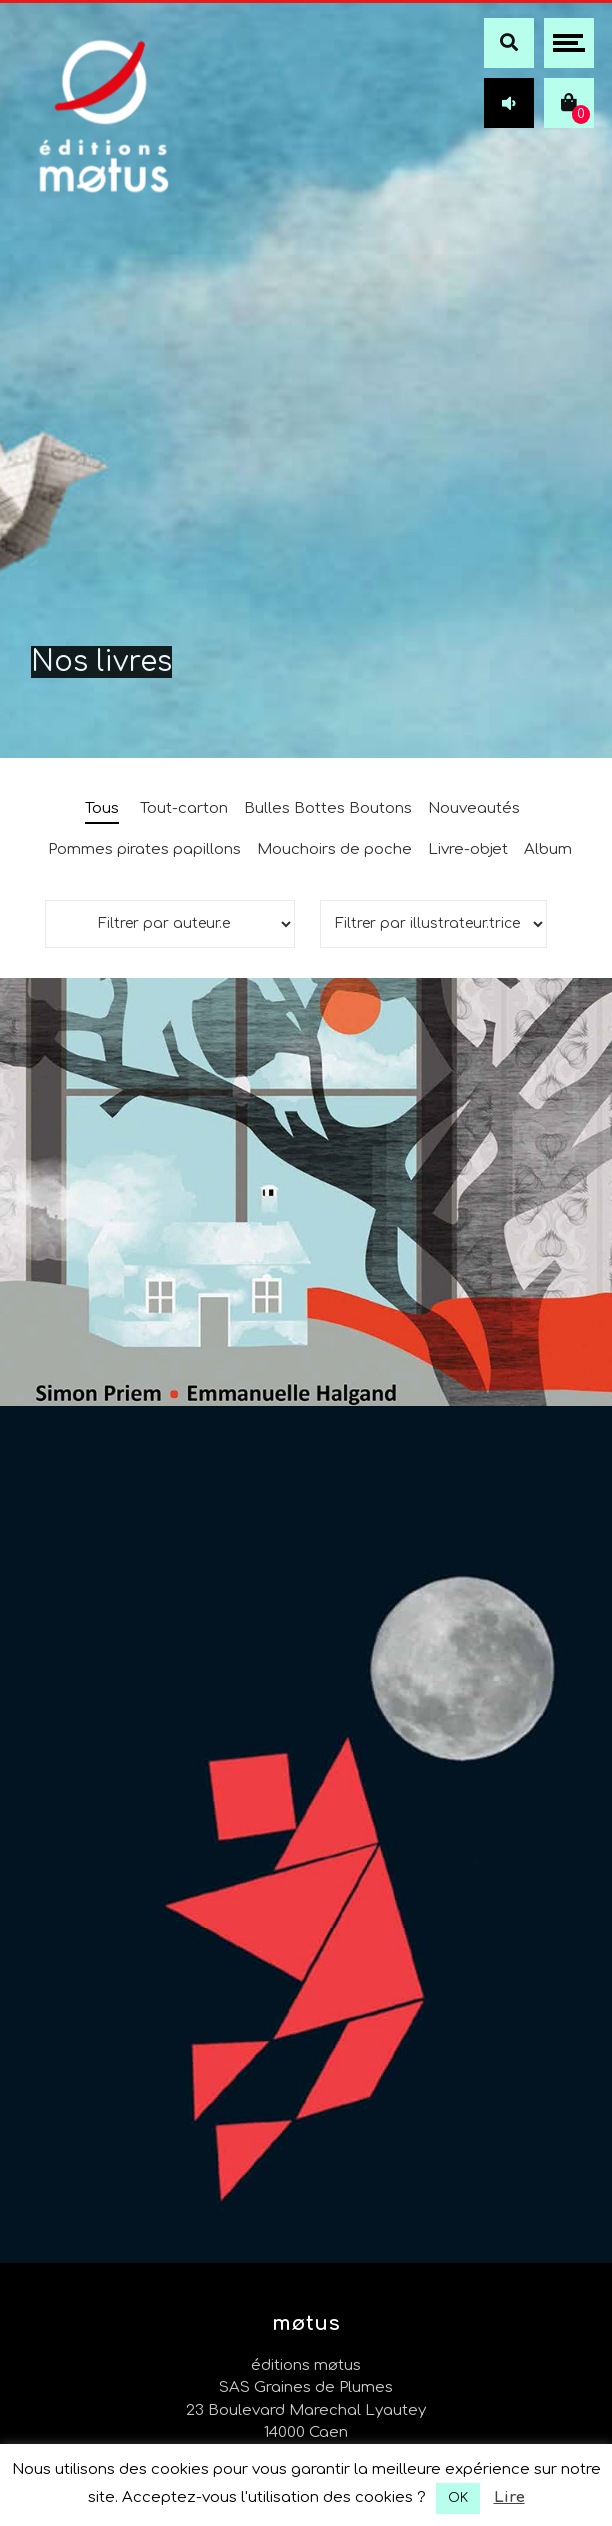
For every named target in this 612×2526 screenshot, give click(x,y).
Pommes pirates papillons (144, 849)
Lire (509, 2497)
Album (548, 849)
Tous (102, 808)
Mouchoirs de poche (334, 849)
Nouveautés (474, 808)
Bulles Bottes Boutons (328, 808)
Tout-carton (184, 808)
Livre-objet (468, 849)
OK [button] (458, 2498)
